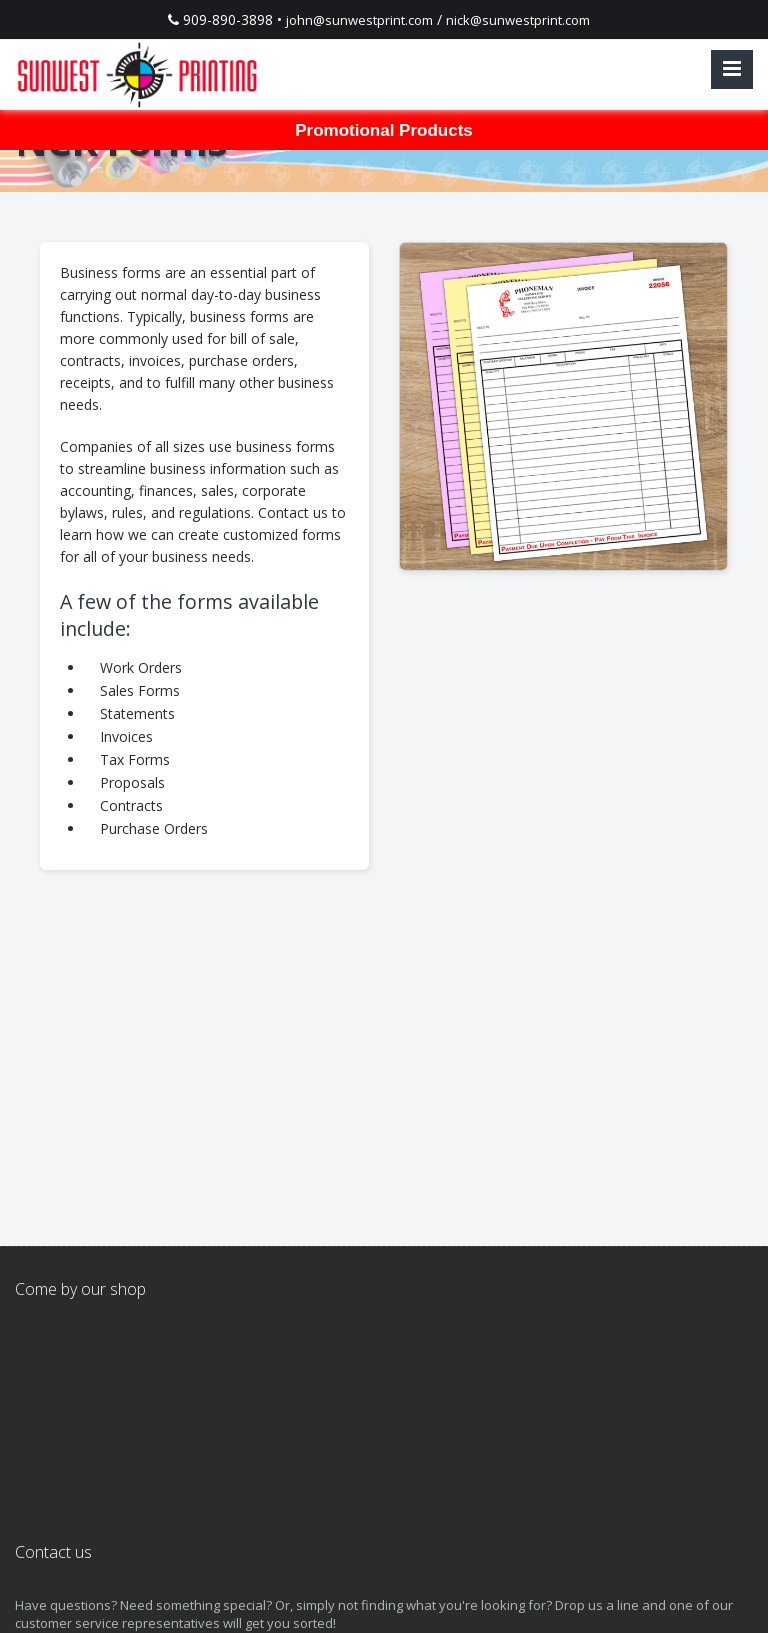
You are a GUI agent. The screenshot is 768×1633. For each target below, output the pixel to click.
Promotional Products (384, 130)
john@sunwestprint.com (359, 20)
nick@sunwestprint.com (518, 20)
